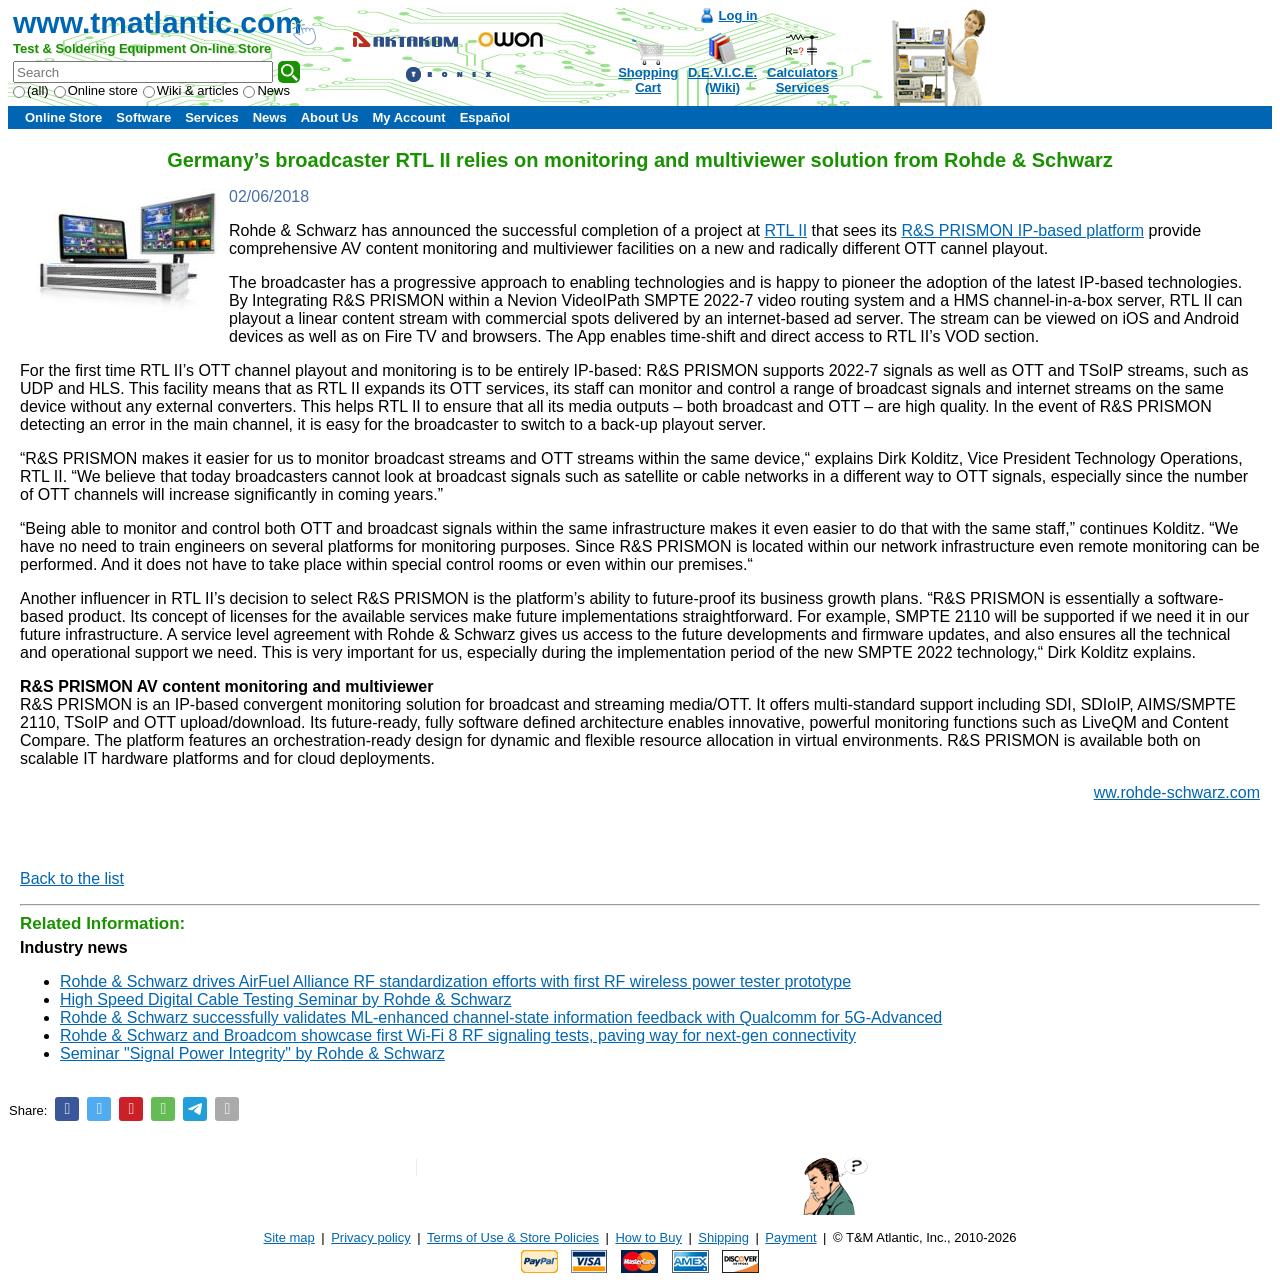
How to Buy (648, 1237)
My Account (408, 117)
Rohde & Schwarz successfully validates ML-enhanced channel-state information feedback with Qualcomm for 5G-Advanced (501, 1017)
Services (212, 117)
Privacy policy (370, 1237)
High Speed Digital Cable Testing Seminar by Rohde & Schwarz (286, 999)
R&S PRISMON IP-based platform (1022, 230)
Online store (96, 90)
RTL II (785, 230)
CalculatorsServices (802, 80)
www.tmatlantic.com (157, 22)
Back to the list (72, 878)
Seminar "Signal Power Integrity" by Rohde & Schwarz (252, 1053)
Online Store (63, 117)
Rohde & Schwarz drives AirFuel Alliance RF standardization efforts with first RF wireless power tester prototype (455, 981)
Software (143, 117)
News (266, 90)
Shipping (723, 1237)
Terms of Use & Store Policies (513, 1237)
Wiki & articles (191, 90)
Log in (738, 15)
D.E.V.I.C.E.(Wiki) (722, 80)
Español (485, 117)
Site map (289, 1237)
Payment (790, 1237)
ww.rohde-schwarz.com (1177, 792)
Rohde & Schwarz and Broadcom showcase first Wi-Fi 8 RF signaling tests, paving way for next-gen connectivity (458, 1035)
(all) (31, 90)
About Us (330, 117)
